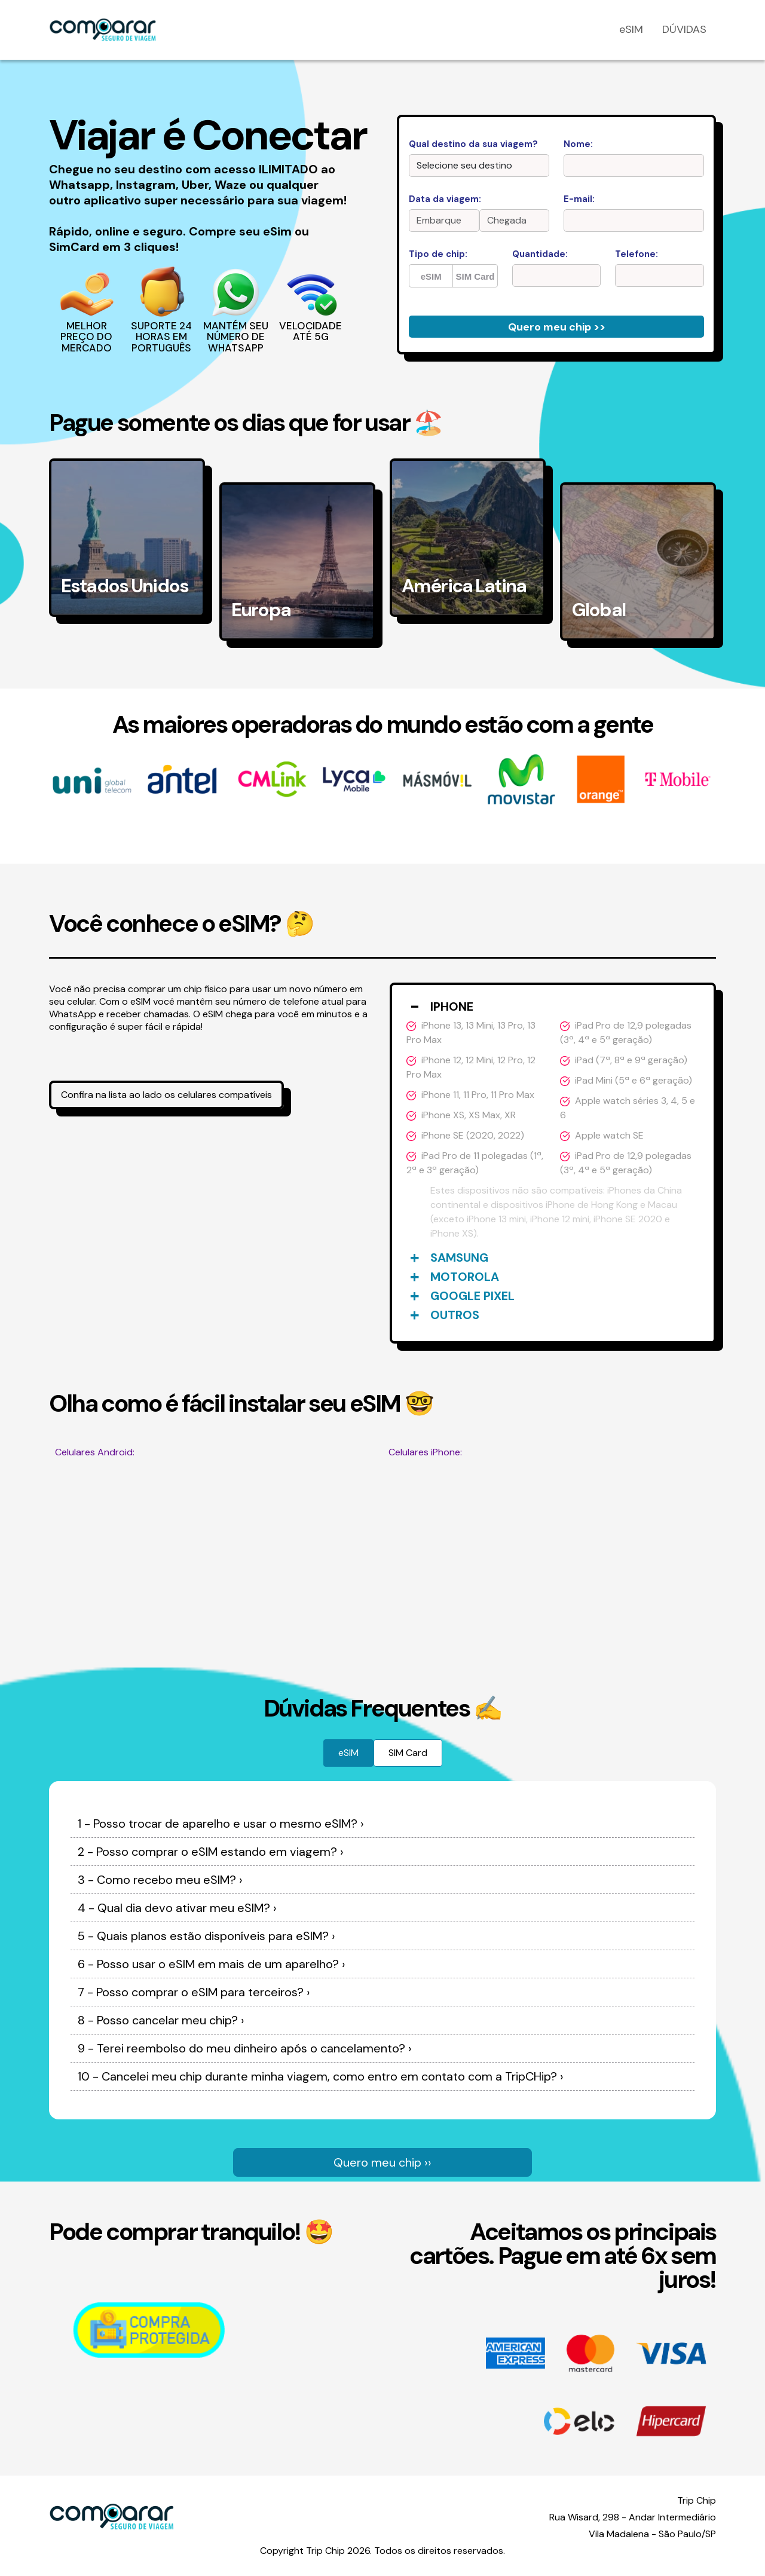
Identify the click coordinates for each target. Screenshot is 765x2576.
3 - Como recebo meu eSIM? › (160, 1879)
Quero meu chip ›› (382, 2162)
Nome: (578, 143)
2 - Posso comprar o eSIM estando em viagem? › (211, 1851)
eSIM (631, 29)
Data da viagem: (445, 198)
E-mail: (579, 198)
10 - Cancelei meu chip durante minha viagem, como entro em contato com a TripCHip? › (321, 2076)
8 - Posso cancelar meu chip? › (161, 2020)
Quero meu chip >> (556, 327)
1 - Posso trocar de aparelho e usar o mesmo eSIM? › (221, 1823)
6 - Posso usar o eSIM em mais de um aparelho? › (211, 1964)
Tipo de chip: (438, 253)
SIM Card (474, 276)
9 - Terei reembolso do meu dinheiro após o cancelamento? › (245, 2048)
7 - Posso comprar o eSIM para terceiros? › (194, 1992)
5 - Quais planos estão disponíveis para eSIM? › (206, 1936)
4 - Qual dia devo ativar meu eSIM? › (177, 1908)
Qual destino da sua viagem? (473, 143)
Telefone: (636, 253)
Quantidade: (540, 253)
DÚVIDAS (684, 29)
